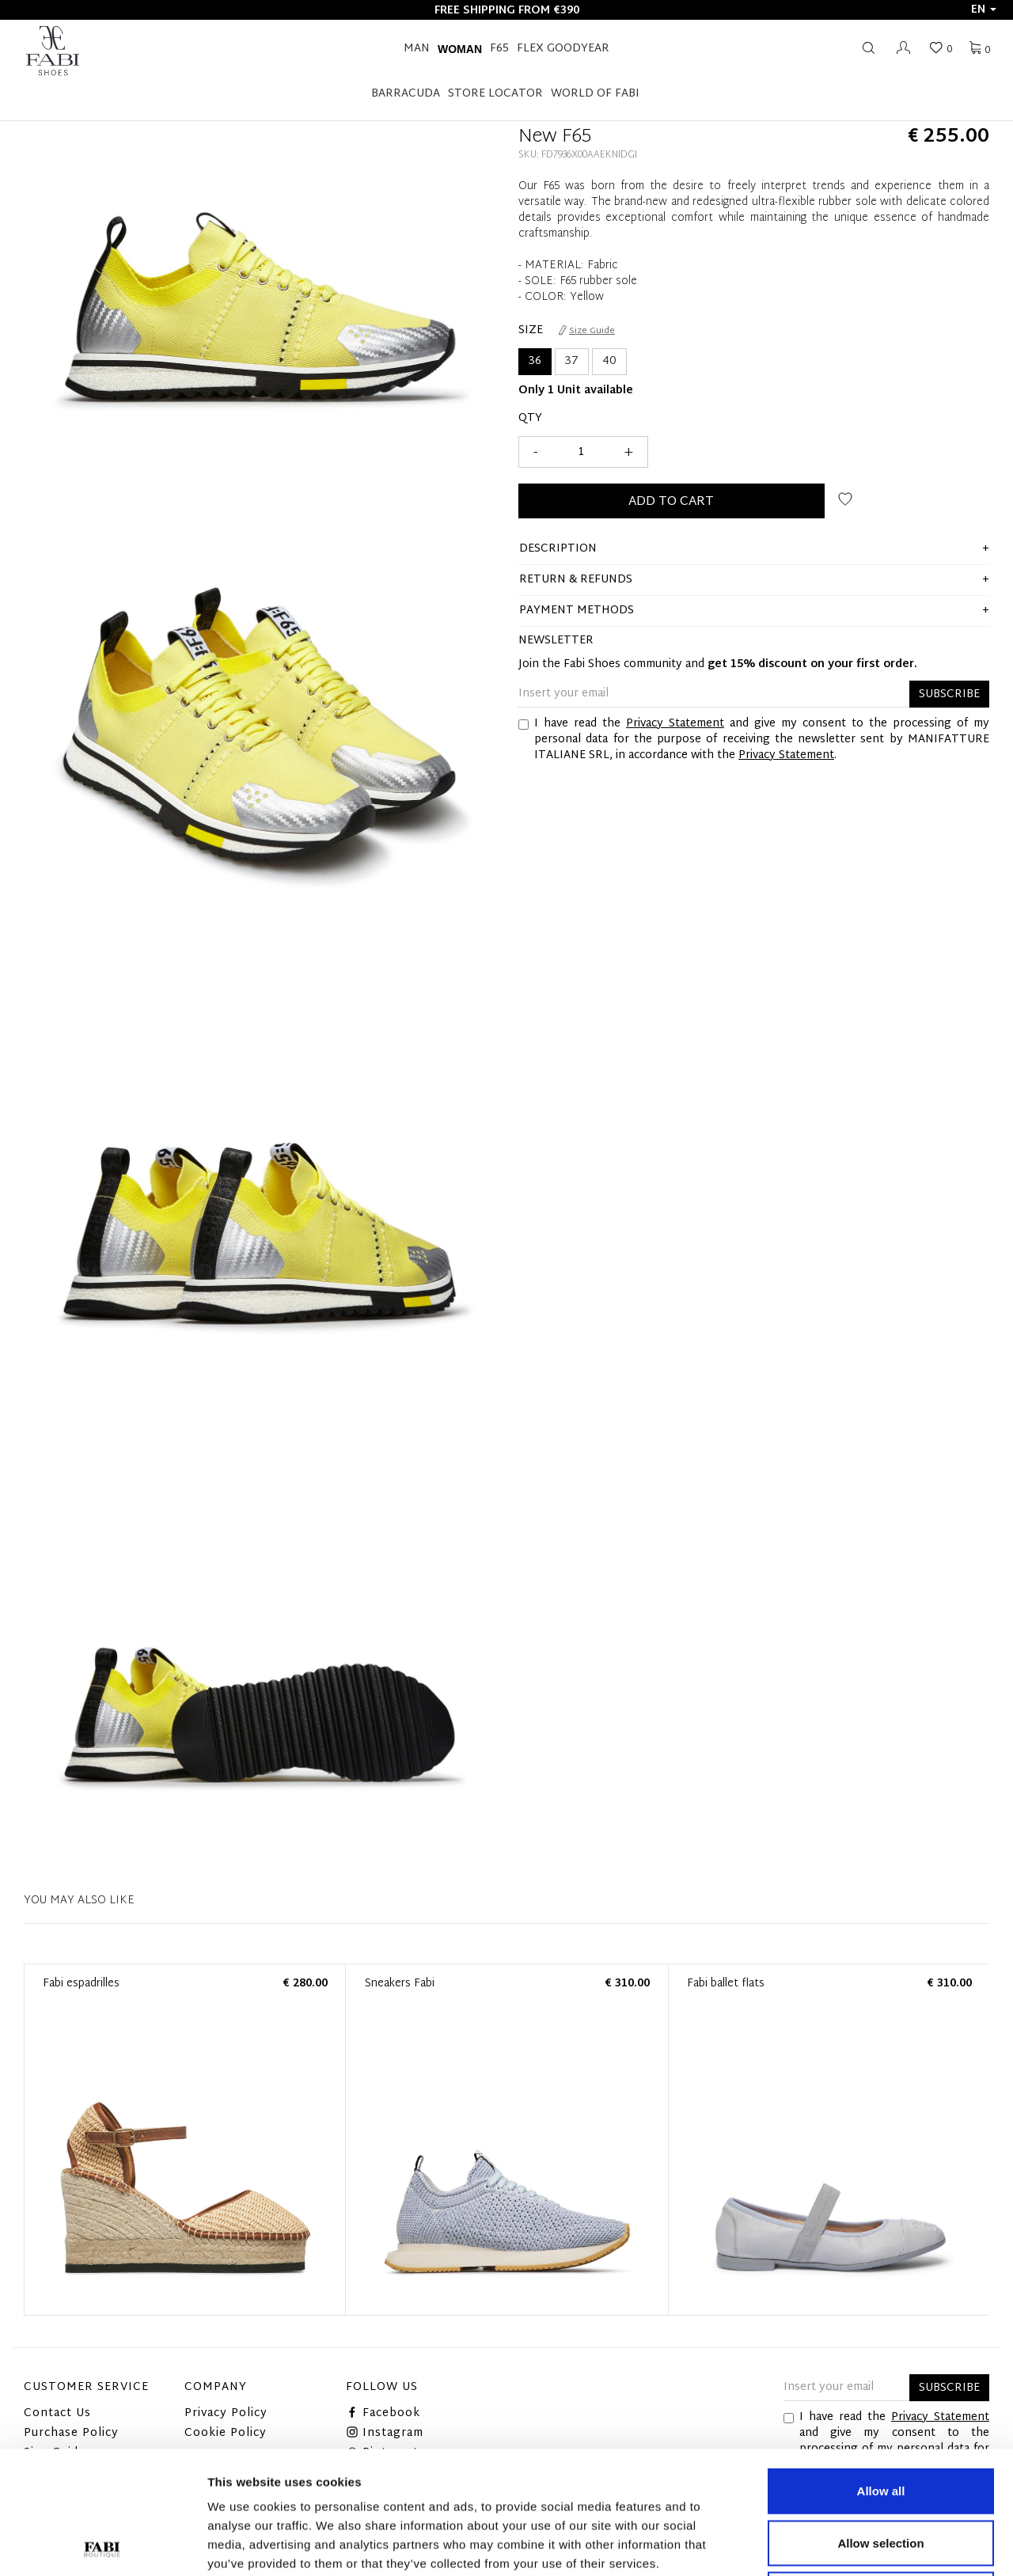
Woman (460, 49)
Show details (830, 2544)
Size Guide (587, 331)
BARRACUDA (405, 94)
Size (530, 331)
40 (609, 361)
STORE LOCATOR (495, 94)
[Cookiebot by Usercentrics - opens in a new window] (102, 2545)
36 (535, 361)
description (558, 549)
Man (417, 49)
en (983, 10)
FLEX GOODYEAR (563, 49)
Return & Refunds (575, 580)
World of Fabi (595, 94)
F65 (499, 49)
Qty (530, 419)
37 (572, 361)
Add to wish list (845, 499)
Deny (881, 2472)
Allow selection (880, 2420)
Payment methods (576, 610)
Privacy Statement (675, 724)
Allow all (881, 2368)
